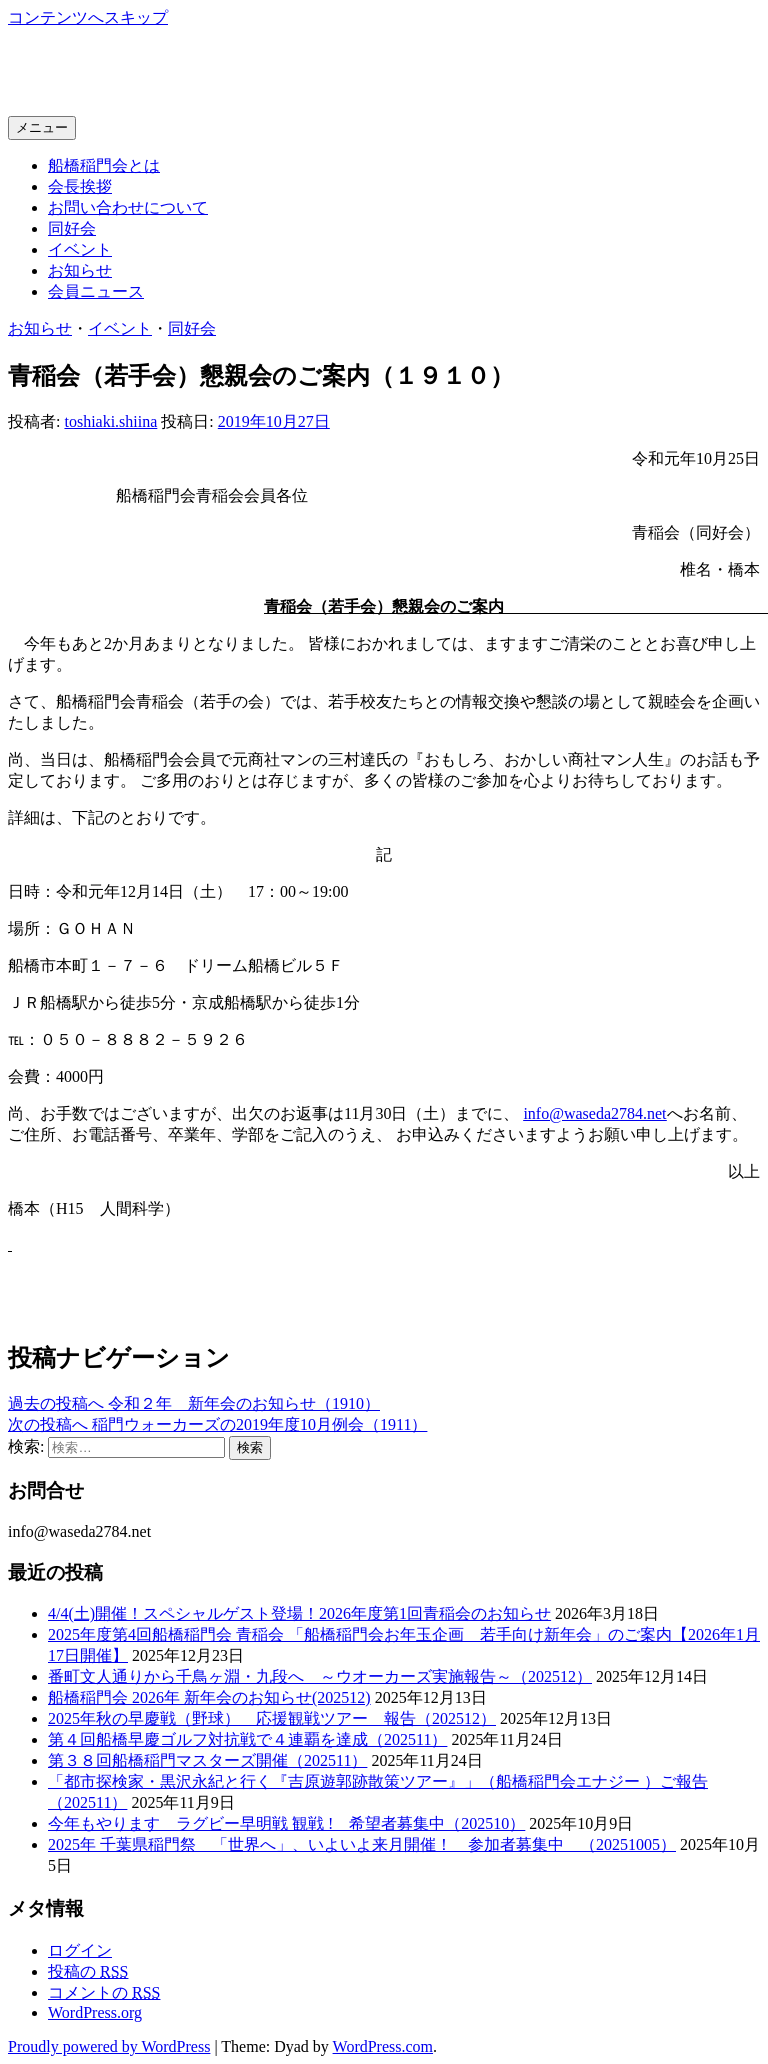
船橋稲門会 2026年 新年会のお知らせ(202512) (209, 1697)
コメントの (104, 1992)
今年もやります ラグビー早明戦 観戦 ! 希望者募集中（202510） (286, 1823)
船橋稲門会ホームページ (186, 71)
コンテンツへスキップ (88, 17)
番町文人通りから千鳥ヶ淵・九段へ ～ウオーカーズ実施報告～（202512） (320, 1676)
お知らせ (80, 270)
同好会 (72, 228)
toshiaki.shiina (110, 421)
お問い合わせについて (128, 207)
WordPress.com (383, 2046)
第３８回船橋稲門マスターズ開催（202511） (207, 1760)
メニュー (42, 127)
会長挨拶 (80, 186)
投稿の (88, 1971)
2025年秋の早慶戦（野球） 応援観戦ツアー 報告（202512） (272, 1718)
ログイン (80, 1950)
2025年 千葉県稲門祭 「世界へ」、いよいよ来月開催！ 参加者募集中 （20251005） (362, 1844)
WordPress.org (95, 2012)
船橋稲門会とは (104, 165)
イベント (80, 249)
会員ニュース (96, 291)
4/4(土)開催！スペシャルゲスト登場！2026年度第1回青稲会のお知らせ (299, 1613)
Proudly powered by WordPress (109, 2046)
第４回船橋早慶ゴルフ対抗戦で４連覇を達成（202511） (247, 1739)
